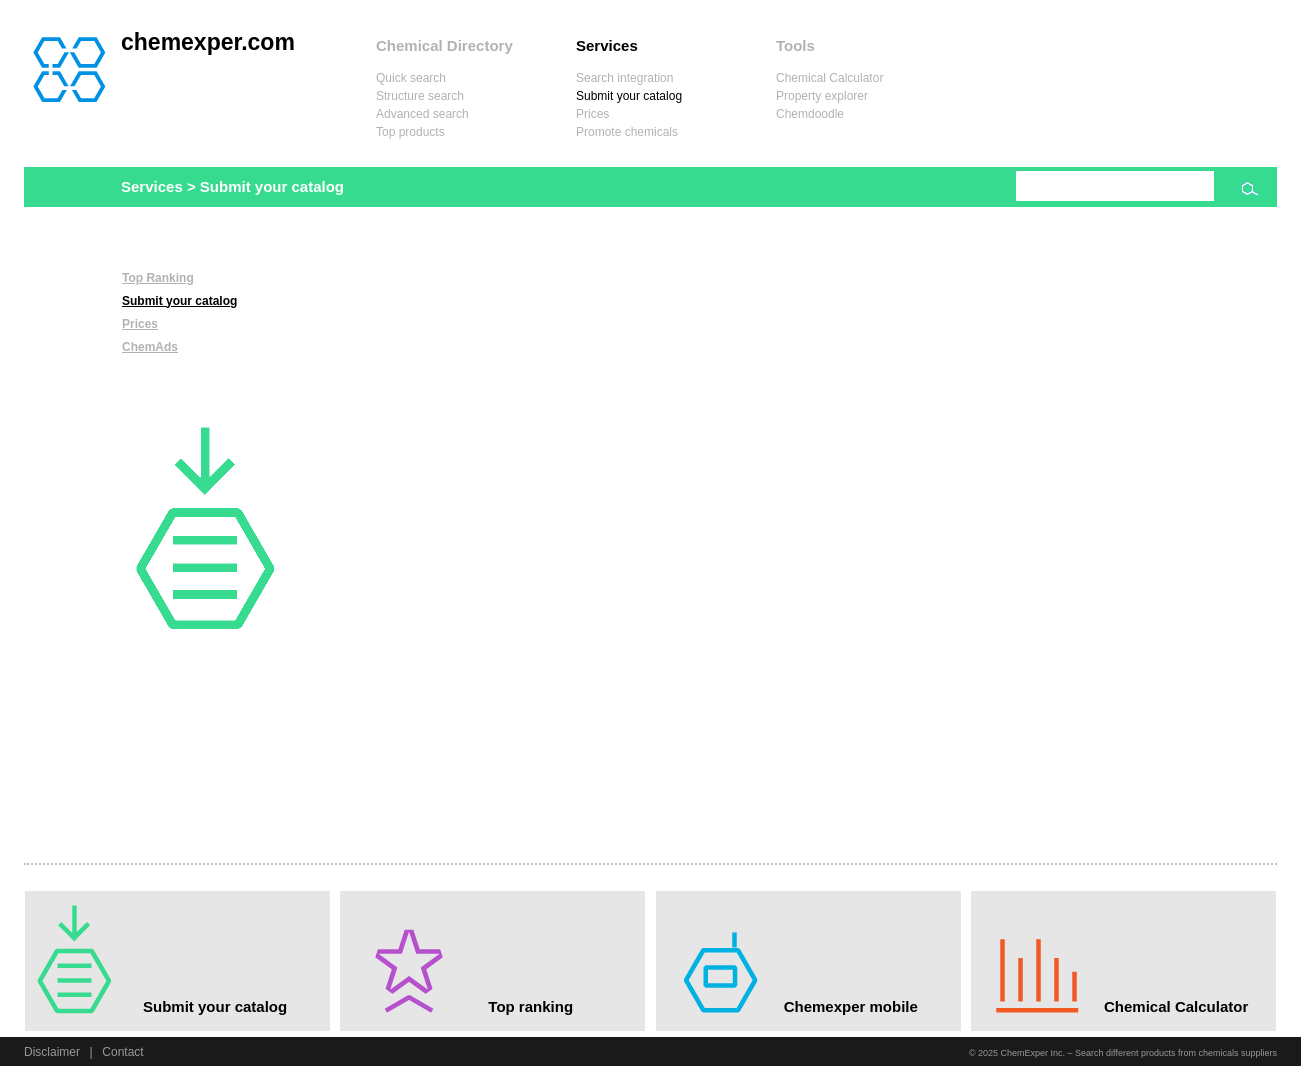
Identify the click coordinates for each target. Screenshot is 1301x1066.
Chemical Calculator (829, 78)
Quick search (411, 78)
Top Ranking (158, 278)
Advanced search (422, 114)
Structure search (420, 96)
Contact (122, 1052)
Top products (410, 132)
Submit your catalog (629, 96)
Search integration (624, 78)
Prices (592, 114)
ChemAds (150, 347)
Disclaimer (52, 1052)
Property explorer (822, 96)
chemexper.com (208, 42)
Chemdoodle (810, 114)
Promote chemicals (627, 132)
